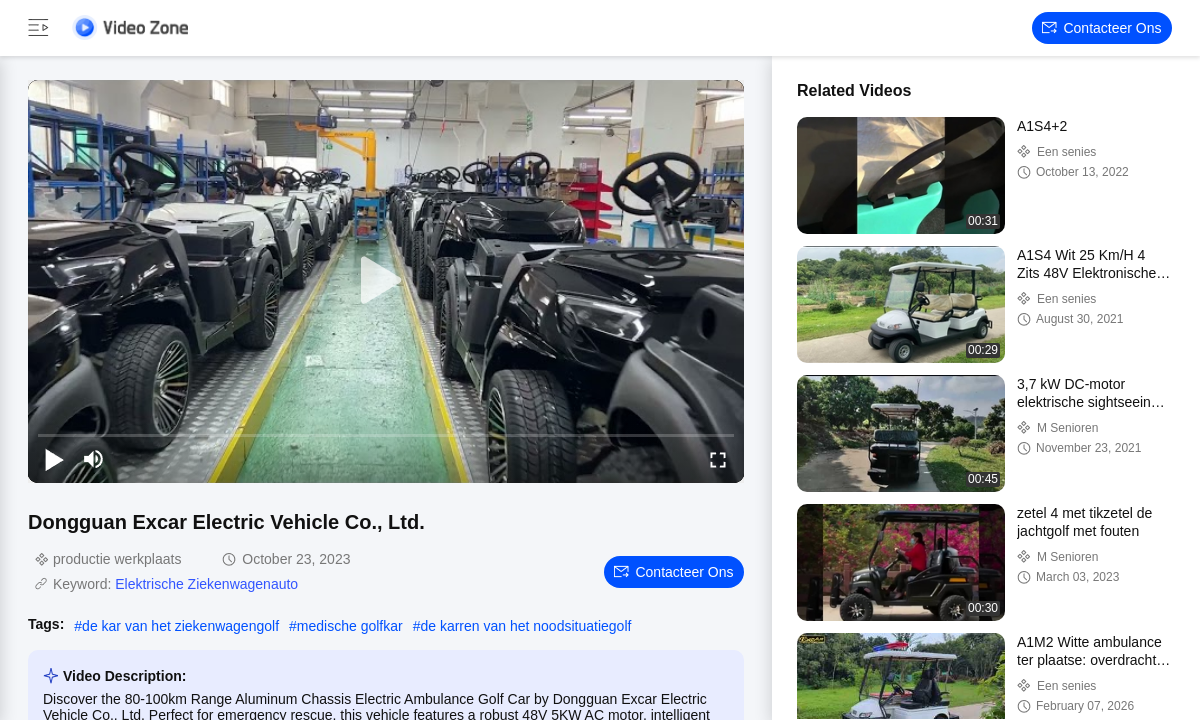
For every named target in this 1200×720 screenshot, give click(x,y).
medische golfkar (350, 626)
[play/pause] (54, 459)
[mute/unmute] (94, 459)
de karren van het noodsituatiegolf (525, 626)
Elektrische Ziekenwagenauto (206, 584)
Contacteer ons (1101, 28)
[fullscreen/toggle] (718, 459)
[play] (386, 281)
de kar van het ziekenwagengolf (180, 626)
